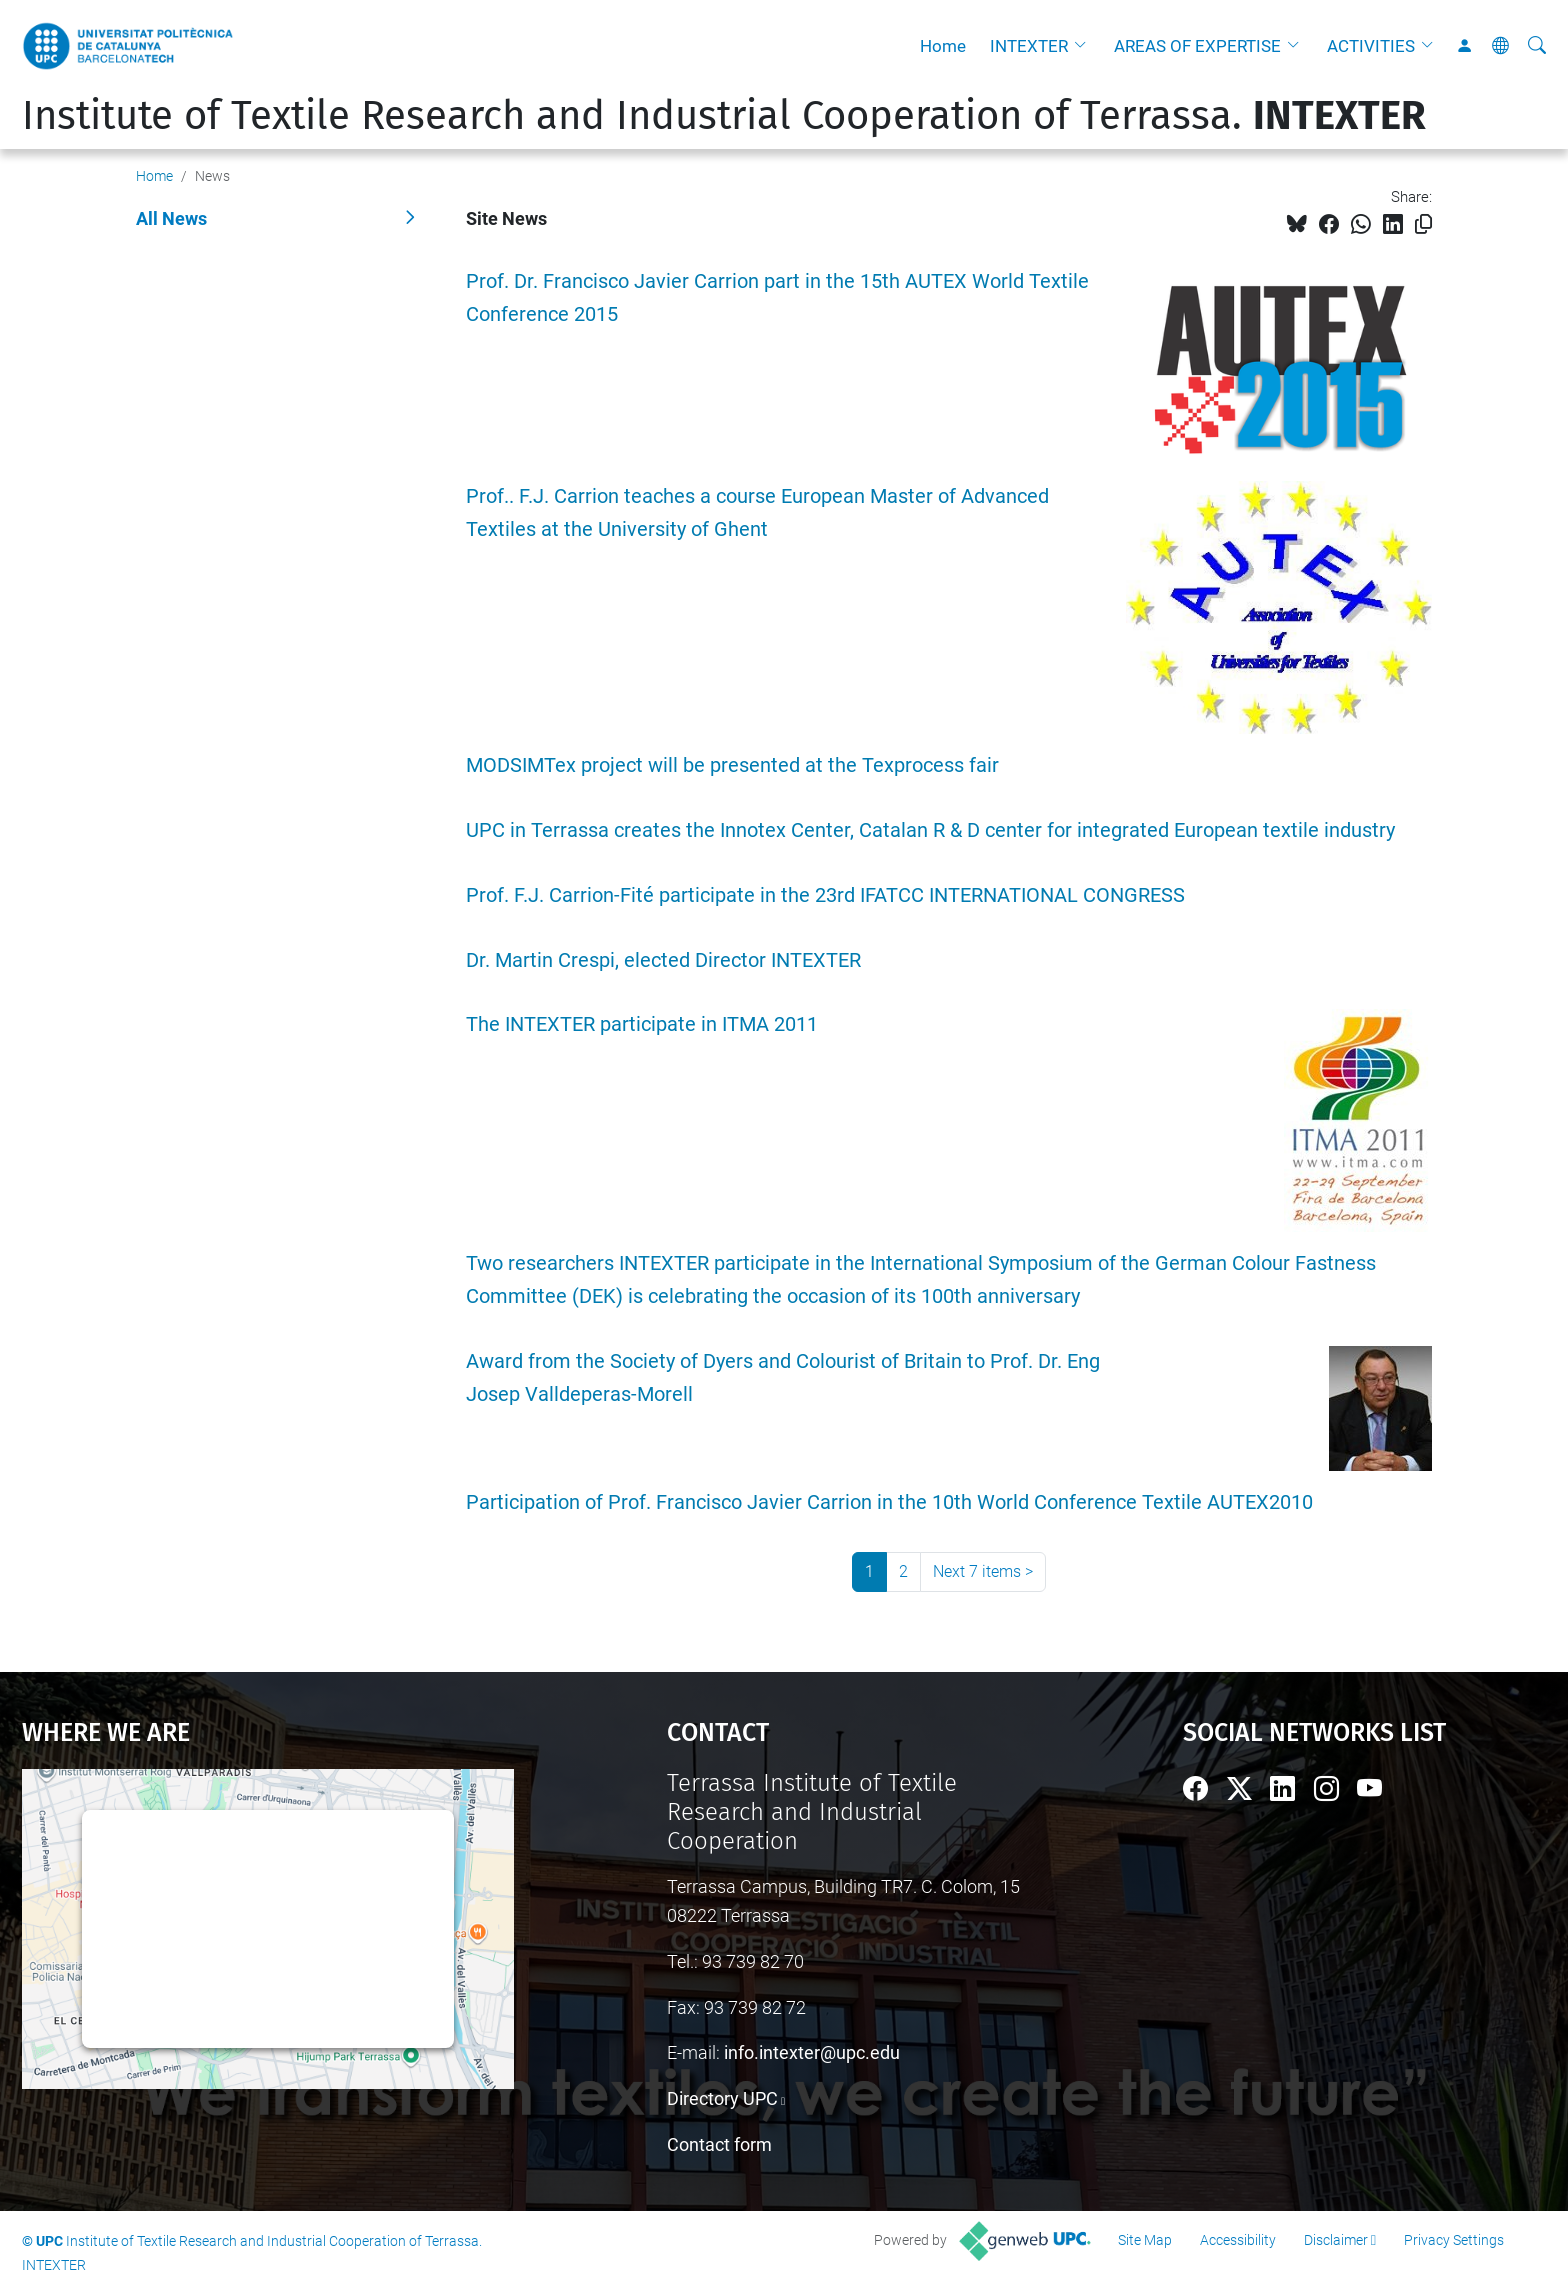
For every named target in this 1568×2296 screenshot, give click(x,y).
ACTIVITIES (1371, 46)
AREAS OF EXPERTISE (1197, 46)
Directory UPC (722, 2098)
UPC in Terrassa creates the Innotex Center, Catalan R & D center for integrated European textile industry (930, 830)
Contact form (719, 2144)
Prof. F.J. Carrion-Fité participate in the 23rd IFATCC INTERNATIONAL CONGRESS (825, 895)
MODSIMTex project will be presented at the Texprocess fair (732, 765)
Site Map (1145, 2240)
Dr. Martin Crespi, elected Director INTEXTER (663, 960)
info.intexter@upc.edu (812, 2052)
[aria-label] (1537, 46)
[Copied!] (1423, 224)
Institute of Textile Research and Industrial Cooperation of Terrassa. (724, 116)
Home (943, 46)
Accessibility (1238, 2240)
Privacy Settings (1454, 2240)
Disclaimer (1336, 2240)
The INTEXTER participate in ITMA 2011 (642, 1024)
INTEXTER (1029, 46)
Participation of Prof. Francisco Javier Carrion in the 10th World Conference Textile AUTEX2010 (889, 1502)
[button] (1085, 46)
